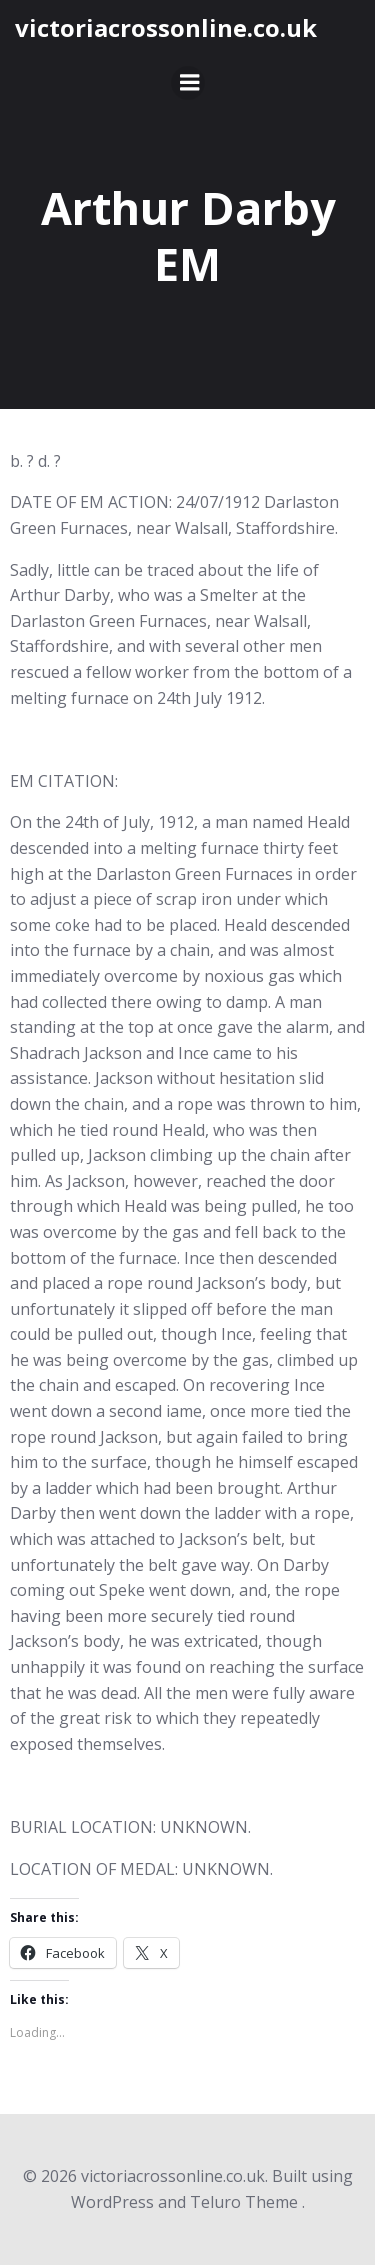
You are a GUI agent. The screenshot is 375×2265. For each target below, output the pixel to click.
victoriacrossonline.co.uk (166, 27)
